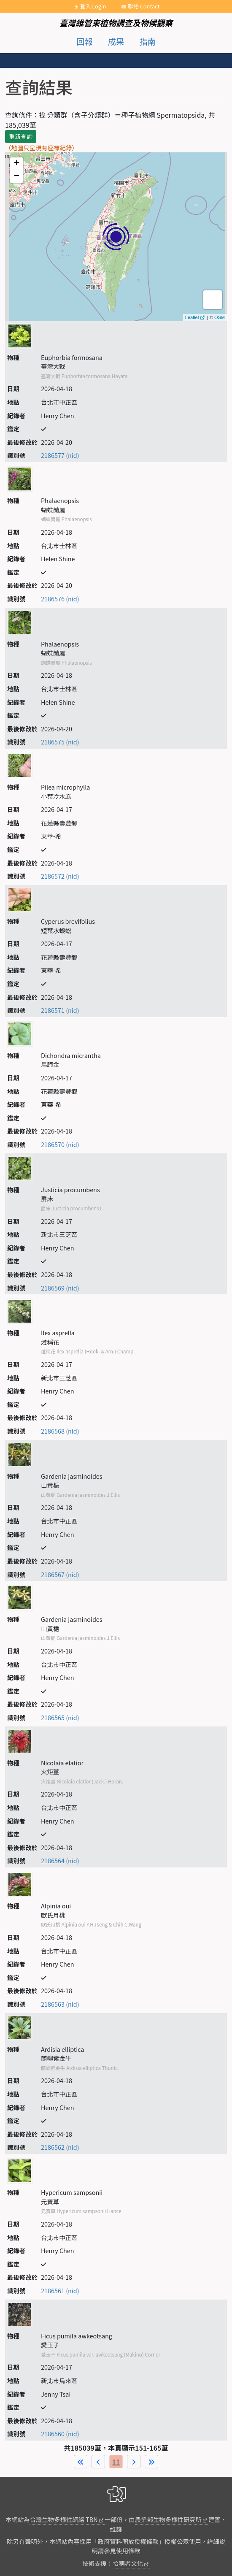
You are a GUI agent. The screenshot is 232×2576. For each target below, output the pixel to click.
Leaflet (192, 317)
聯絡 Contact (143, 6)
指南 (148, 41)
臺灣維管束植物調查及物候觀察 (116, 23)
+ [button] (16, 163)
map (115, 236)
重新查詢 (20, 136)
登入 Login (93, 6)
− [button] (16, 176)
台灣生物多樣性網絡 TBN (63, 2519)
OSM (219, 317)
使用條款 (128, 2550)
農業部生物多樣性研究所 (168, 2519)
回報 (84, 41)
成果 (116, 41)
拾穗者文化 (128, 2563)
